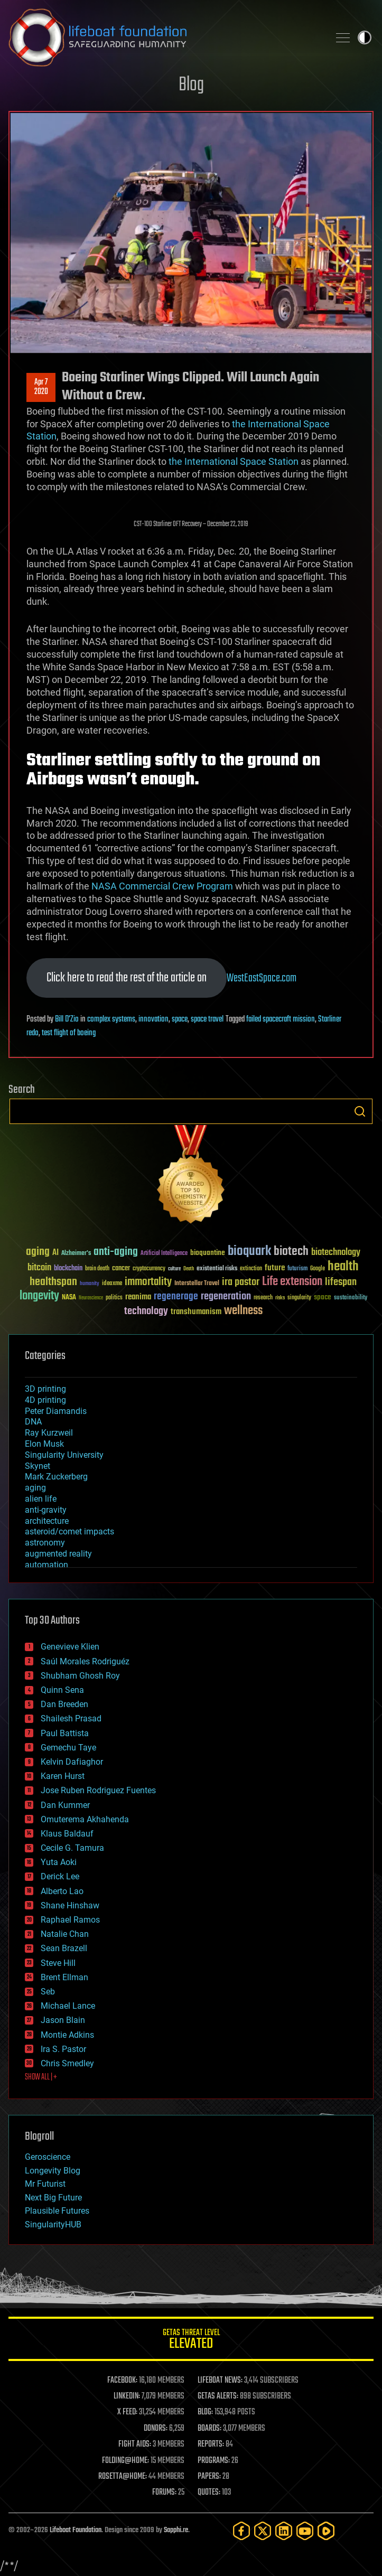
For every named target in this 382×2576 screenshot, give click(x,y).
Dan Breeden (64, 1704)
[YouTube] (304, 2531)
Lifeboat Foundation (75, 2530)
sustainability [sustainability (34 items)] (350, 1298)
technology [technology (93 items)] (146, 1312)
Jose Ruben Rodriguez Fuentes (98, 1790)
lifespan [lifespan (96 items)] (341, 1282)
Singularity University (64, 1455)
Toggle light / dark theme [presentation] (364, 37)
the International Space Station (234, 461)
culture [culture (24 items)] (174, 1269)
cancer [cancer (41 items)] (121, 1268)
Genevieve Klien (70, 1647)
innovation (153, 1019)
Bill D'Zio (67, 1019)
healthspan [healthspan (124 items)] (53, 1282)
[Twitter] (262, 2531)
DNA (33, 1422)
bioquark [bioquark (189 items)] (249, 1251)
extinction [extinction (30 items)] (251, 1269)
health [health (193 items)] (343, 1267)
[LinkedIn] (283, 2531)
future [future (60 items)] (275, 1268)
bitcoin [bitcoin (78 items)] (39, 1267)
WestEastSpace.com (261, 978)
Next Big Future (53, 2198)
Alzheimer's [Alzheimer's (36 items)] (76, 1254)
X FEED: (127, 2412)
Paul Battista (65, 1733)
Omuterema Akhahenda (85, 1819)
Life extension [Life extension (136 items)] (292, 1282)
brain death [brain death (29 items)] (97, 1269)
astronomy (45, 1543)
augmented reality (58, 1554)
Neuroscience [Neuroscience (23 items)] (91, 1298)
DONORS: (155, 2429)
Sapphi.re (176, 2530)
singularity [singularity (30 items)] (299, 1298)
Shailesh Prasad (71, 1718)
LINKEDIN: (127, 2396)
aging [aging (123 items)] (38, 1252)
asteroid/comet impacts (69, 1531)
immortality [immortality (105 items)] (148, 1282)
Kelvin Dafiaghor (72, 1762)
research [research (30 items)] (263, 1298)
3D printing (45, 1389)
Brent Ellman (64, 1977)
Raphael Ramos (70, 1920)
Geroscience (47, 2157)
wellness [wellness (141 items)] (243, 1311)
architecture (47, 1521)
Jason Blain (63, 2020)
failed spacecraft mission (280, 1019)
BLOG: (205, 2412)
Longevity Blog (52, 2171)
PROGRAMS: (214, 2461)
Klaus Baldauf (67, 1834)
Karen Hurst (63, 1776)
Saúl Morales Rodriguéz (85, 1661)
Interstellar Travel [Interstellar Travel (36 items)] (196, 1284)
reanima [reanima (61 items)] (138, 1297)
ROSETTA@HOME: (122, 2477)
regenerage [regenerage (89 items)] (176, 1297)
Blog (191, 85)
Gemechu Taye (68, 1748)
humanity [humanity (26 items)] (89, 1284)
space (180, 1019)
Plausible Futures (57, 2211)
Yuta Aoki (59, 1862)
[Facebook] (241, 2531)
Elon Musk (44, 1444)
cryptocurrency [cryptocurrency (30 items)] (149, 1269)
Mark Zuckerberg (56, 1477)
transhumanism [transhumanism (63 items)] (196, 1312)
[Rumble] (326, 2531)
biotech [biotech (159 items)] (291, 1251)
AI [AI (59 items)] (55, 1253)
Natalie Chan (65, 1934)
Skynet (37, 1466)
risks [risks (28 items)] (280, 1298)
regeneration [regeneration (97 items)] (226, 1296)
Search (359, 1111)
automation (46, 1565)
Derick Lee (60, 1876)
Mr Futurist (45, 2184)
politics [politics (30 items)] (114, 1298)
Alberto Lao (62, 1891)
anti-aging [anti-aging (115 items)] (116, 1252)
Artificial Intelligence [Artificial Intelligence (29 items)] (164, 1253)
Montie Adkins (67, 2035)
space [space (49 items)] (322, 1296)
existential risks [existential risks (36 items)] (217, 1269)
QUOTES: (209, 2492)
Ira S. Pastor (63, 2049)
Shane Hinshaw (70, 1905)
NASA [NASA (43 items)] (69, 1298)
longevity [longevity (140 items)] (39, 1296)
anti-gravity (46, 1510)
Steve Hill (58, 1963)
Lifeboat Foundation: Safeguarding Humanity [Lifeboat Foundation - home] (164, 37)
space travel (207, 1019)
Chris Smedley (67, 2063)
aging (35, 1488)
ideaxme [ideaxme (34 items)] (112, 1284)
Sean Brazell (64, 1948)
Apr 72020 (41, 387)
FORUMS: (164, 2492)
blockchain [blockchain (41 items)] (68, 1268)
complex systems (111, 1019)
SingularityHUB (53, 2224)
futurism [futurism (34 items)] (297, 1269)
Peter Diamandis (56, 1411)
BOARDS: (209, 2429)
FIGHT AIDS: (134, 2444)
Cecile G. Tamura (72, 1848)
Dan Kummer (65, 1805)
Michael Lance (68, 2006)
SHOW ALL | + (41, 2077)
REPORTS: (211, 2444)
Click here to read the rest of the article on (126, 978)
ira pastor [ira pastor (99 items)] (240, 1282)
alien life (41, 1499)
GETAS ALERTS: (218, 2396)
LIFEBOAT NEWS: (220, 2380)
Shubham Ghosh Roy (80, 1676)
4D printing (45, 1400)
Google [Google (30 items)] (317, 1269)
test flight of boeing (69, 1033)
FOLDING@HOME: (125, 2461)
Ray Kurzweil (49, 1433)
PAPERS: (209, 2477)
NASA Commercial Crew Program (162, 886)
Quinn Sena (62, 1690)
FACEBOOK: (122, 2380)
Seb (48, 1992)
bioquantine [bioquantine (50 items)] (207, 1252)
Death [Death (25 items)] (188, 1269)
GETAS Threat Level (191, 2340)
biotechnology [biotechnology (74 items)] (335, 1252)
